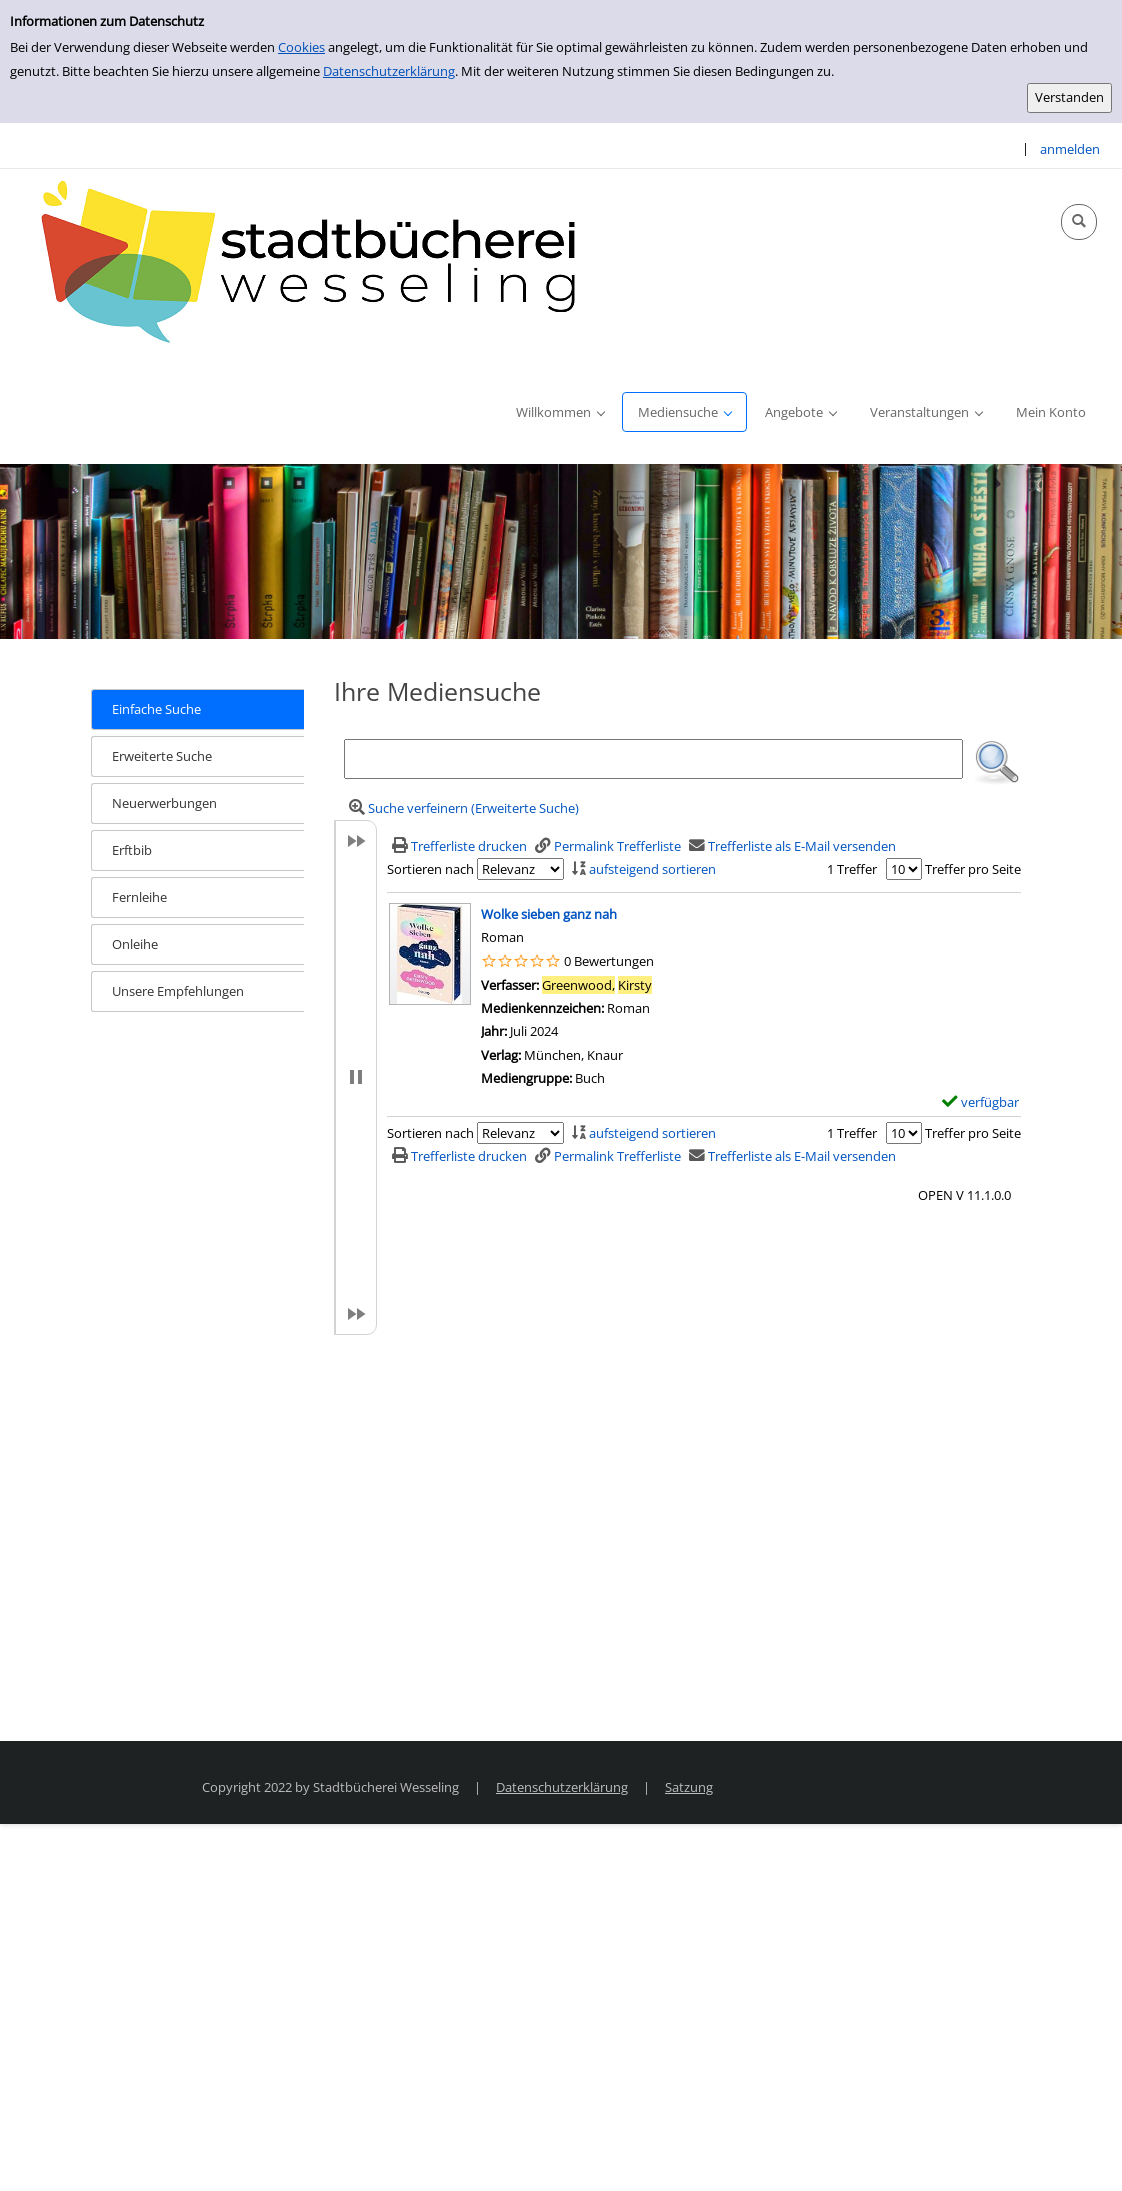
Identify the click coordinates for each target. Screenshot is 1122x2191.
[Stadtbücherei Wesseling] (320, 263)
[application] (560, 412)
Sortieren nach (430, 869)
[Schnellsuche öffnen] (1079, 222)
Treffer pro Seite (973, 869)
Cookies (301, 47)
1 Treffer (852, 869)
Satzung (689, 1787)
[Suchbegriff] (654, 759)
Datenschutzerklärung (389, 71)
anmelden (1070, 149)
